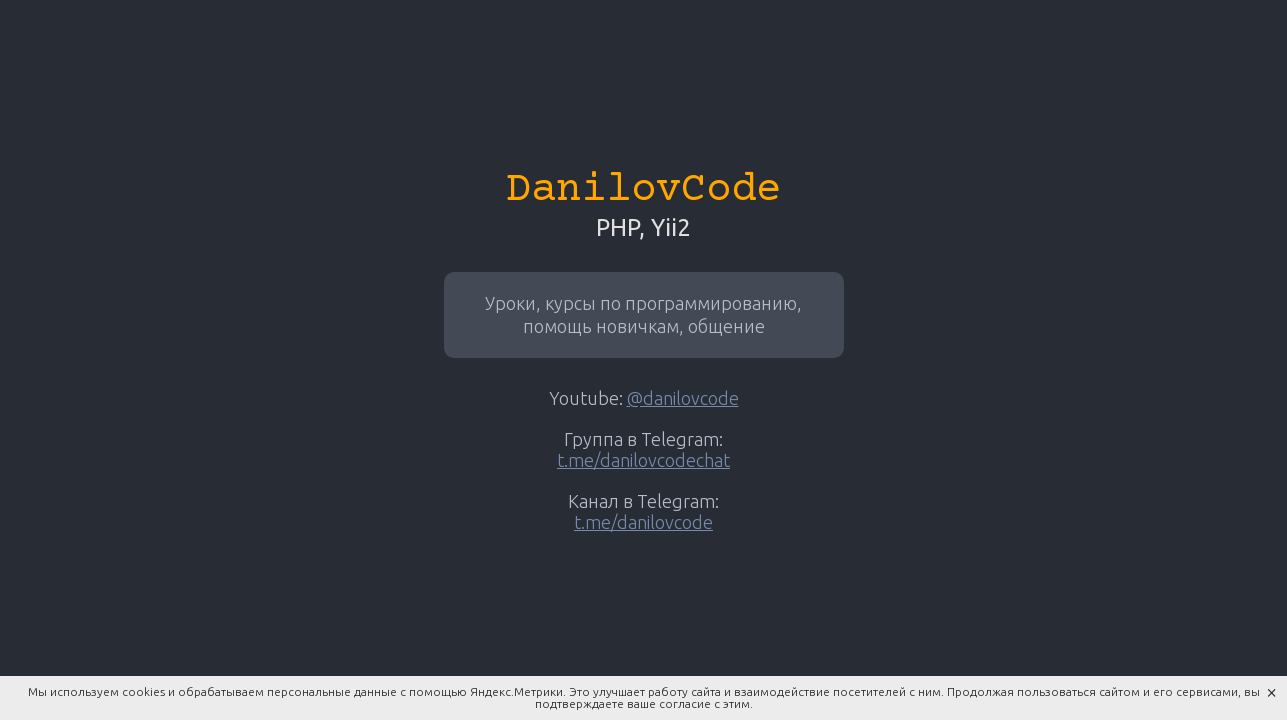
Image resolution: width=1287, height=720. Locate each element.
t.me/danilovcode (643, 522)
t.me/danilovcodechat (643, 460)
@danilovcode (683, 398)
